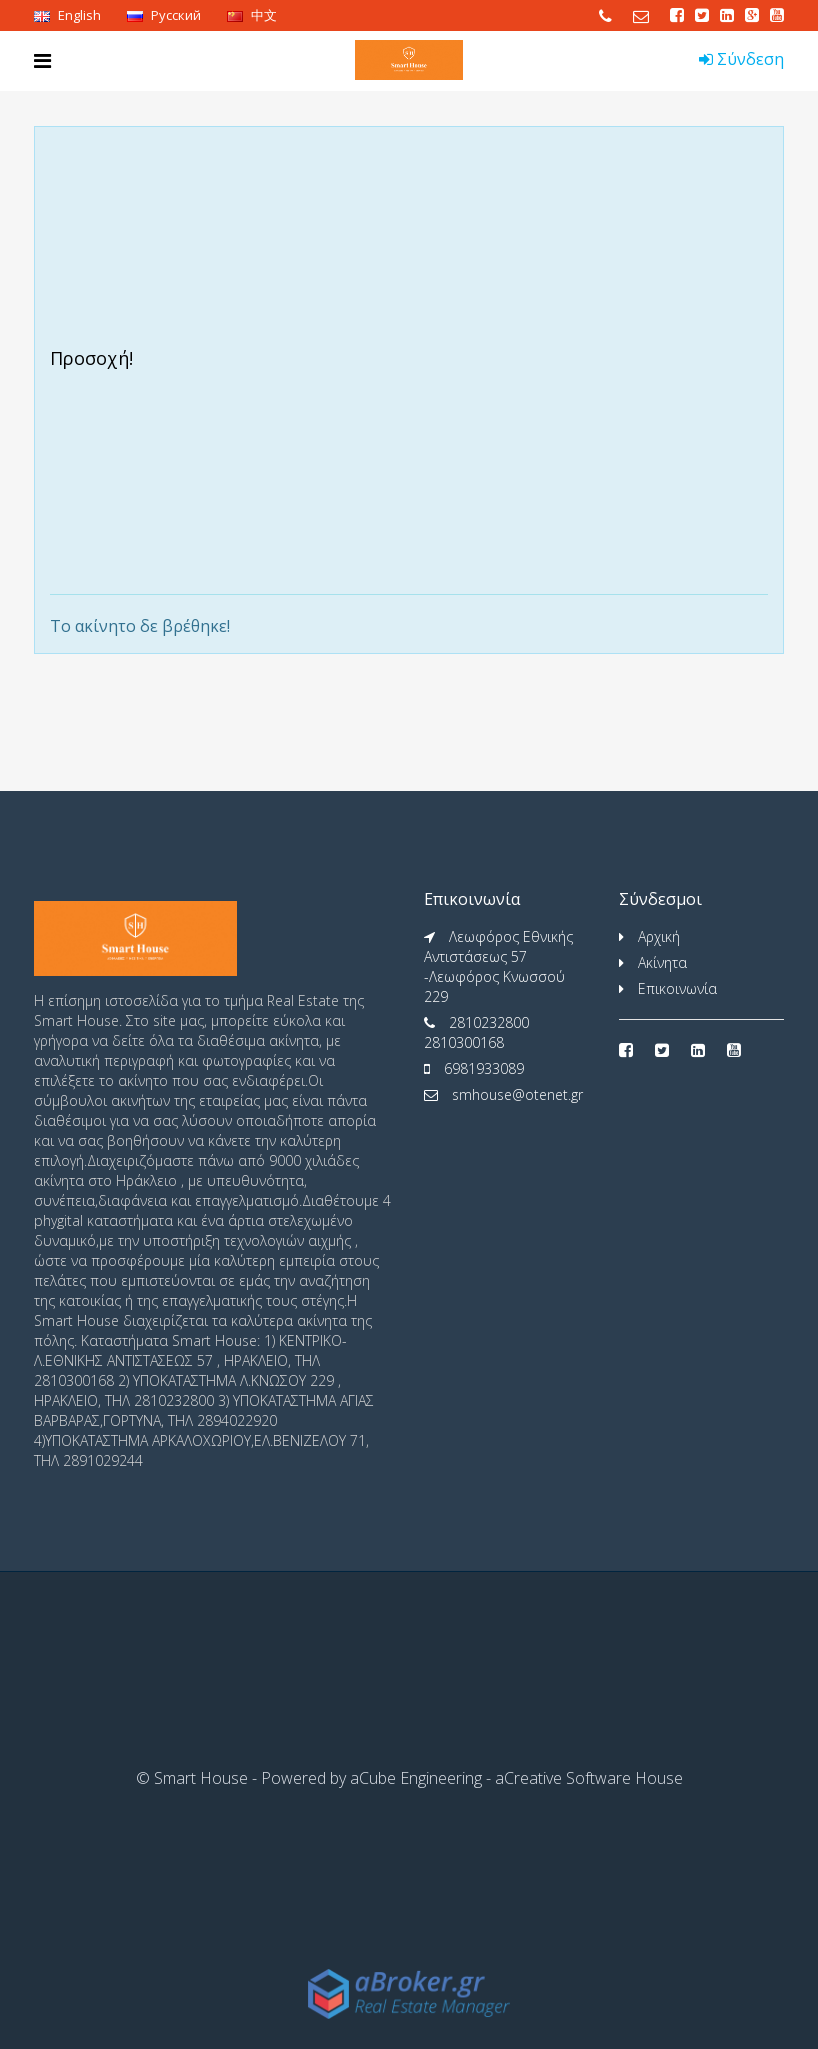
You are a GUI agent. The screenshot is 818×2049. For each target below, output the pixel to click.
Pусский (164, 15)
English (67, 15)
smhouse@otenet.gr (517, 1094)
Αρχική (659, 936)
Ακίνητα (662, 962)
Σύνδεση (741, 59)
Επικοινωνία (677, 988)
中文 (252, 15)
